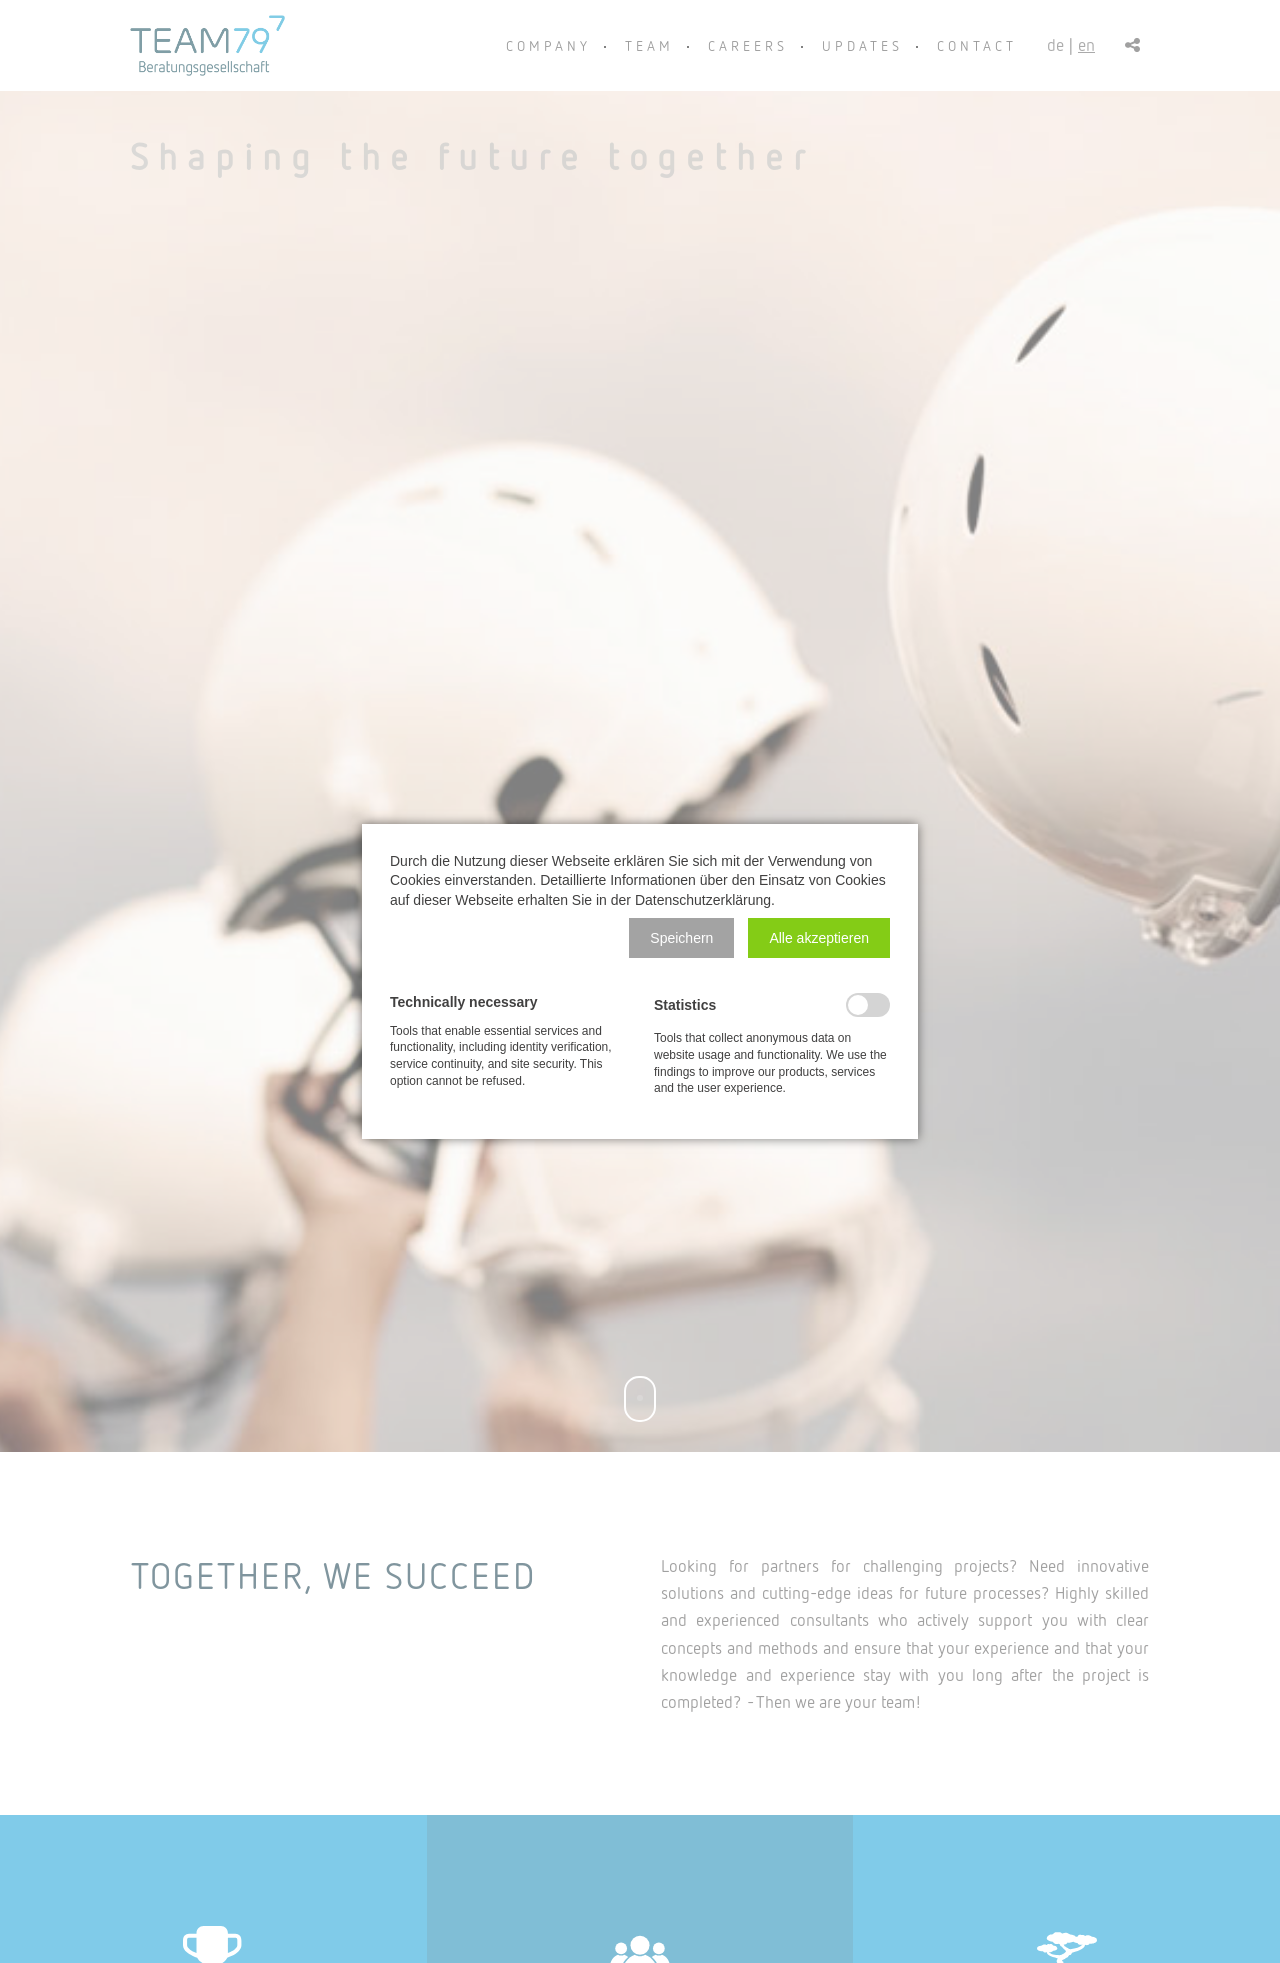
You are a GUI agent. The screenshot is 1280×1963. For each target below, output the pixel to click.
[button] (681, 938)
